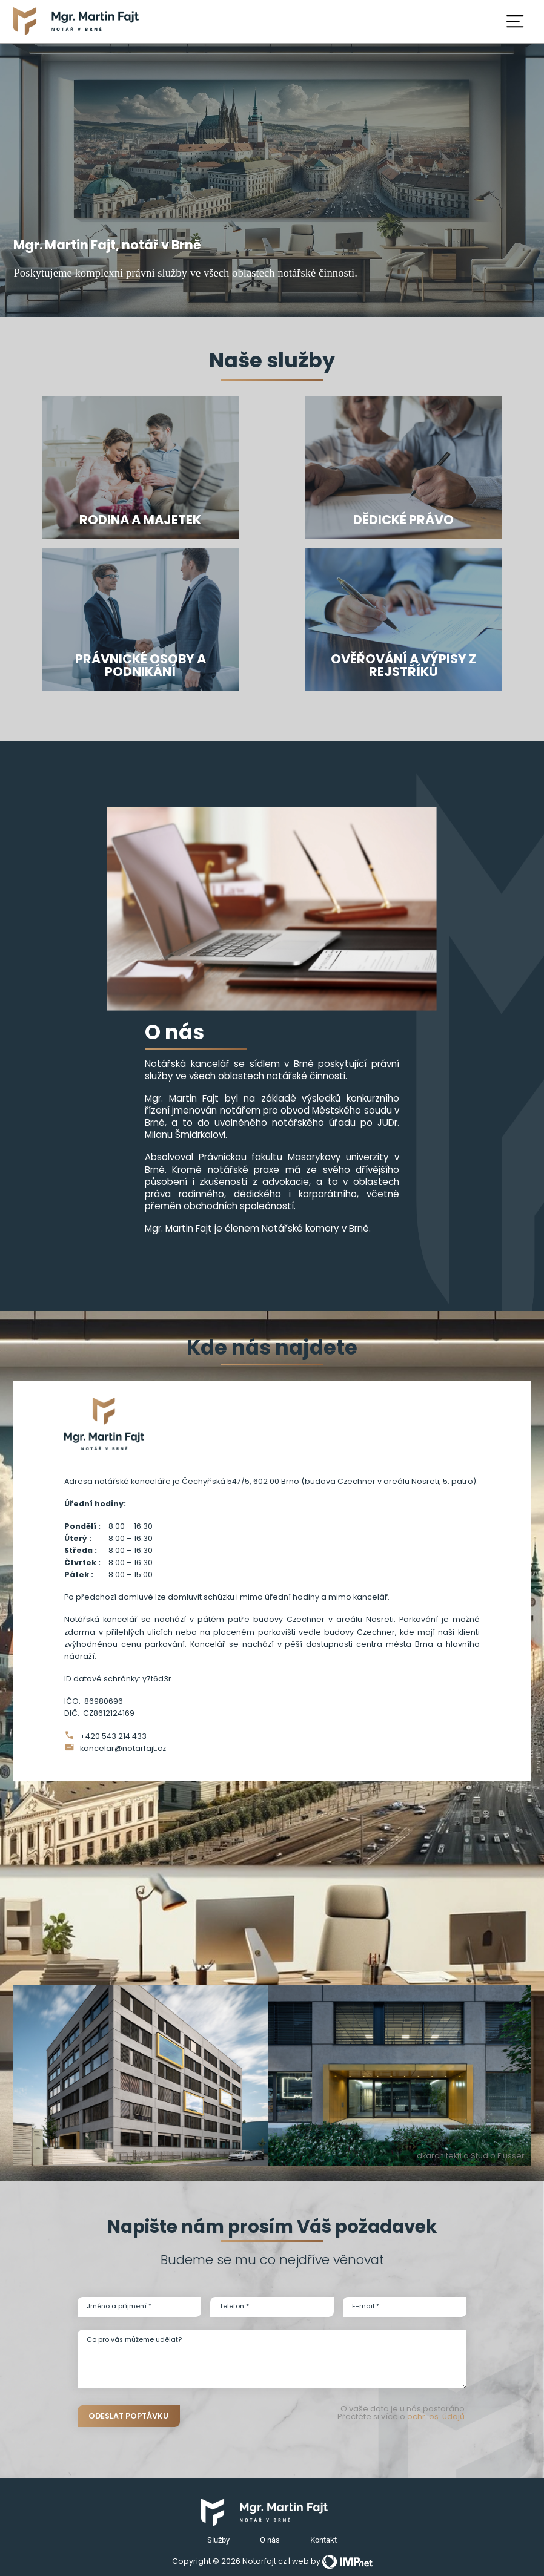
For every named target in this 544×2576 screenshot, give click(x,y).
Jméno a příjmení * (119, 2306)
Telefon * (234, 2306)
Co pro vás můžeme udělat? (134, 2339)
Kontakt (323, 2540)
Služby (218, 2540)
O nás (270, 2540)
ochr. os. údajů (436, 2416)
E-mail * (365, 2306)
